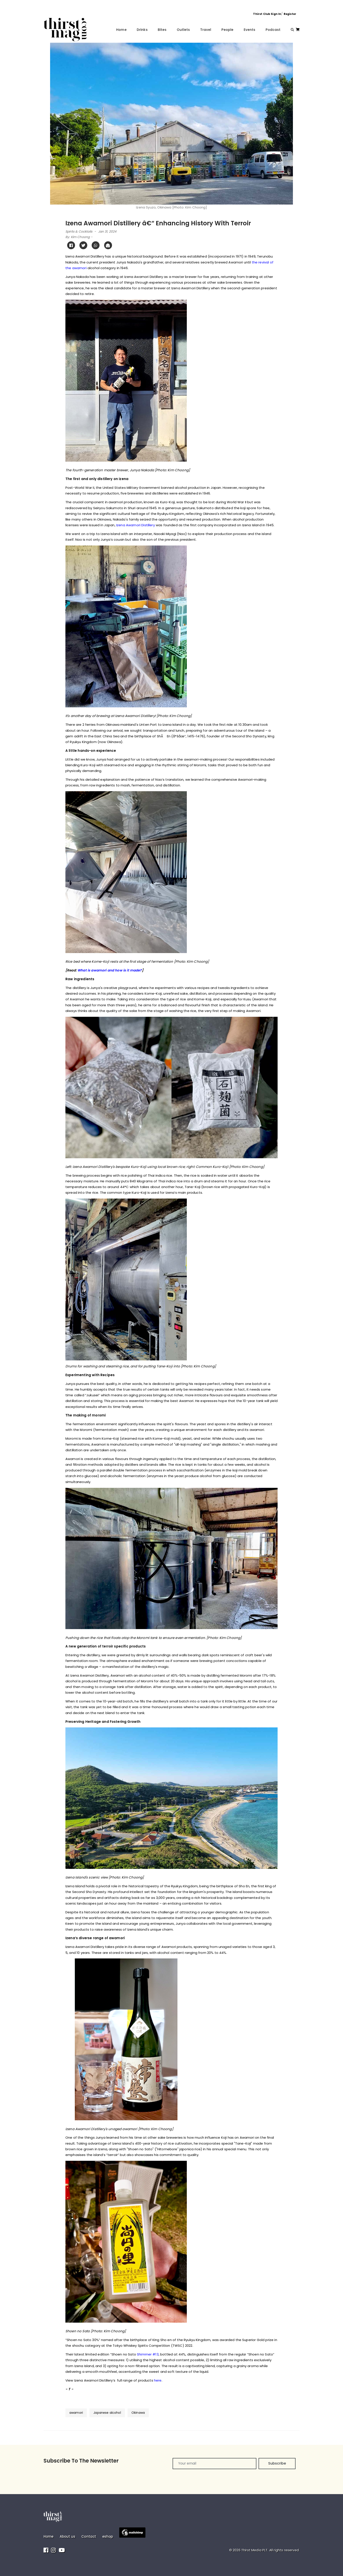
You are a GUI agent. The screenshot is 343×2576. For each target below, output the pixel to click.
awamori (76, 2412)
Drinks (142, 29)
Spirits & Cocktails (78, 231)
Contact (88, 2536)
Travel (205, 29)
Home (121, 29)
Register (290, 14)
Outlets (183, 29)
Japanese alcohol (107, 2412)
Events (250, 29)
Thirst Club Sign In (267, 14)
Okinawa (138, 2412)
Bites (162, 29)
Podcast (273, 29)
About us (67, 2536)
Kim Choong (80, 237)
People (227, 29)
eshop (107, 2536)
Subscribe (277, 2463)
